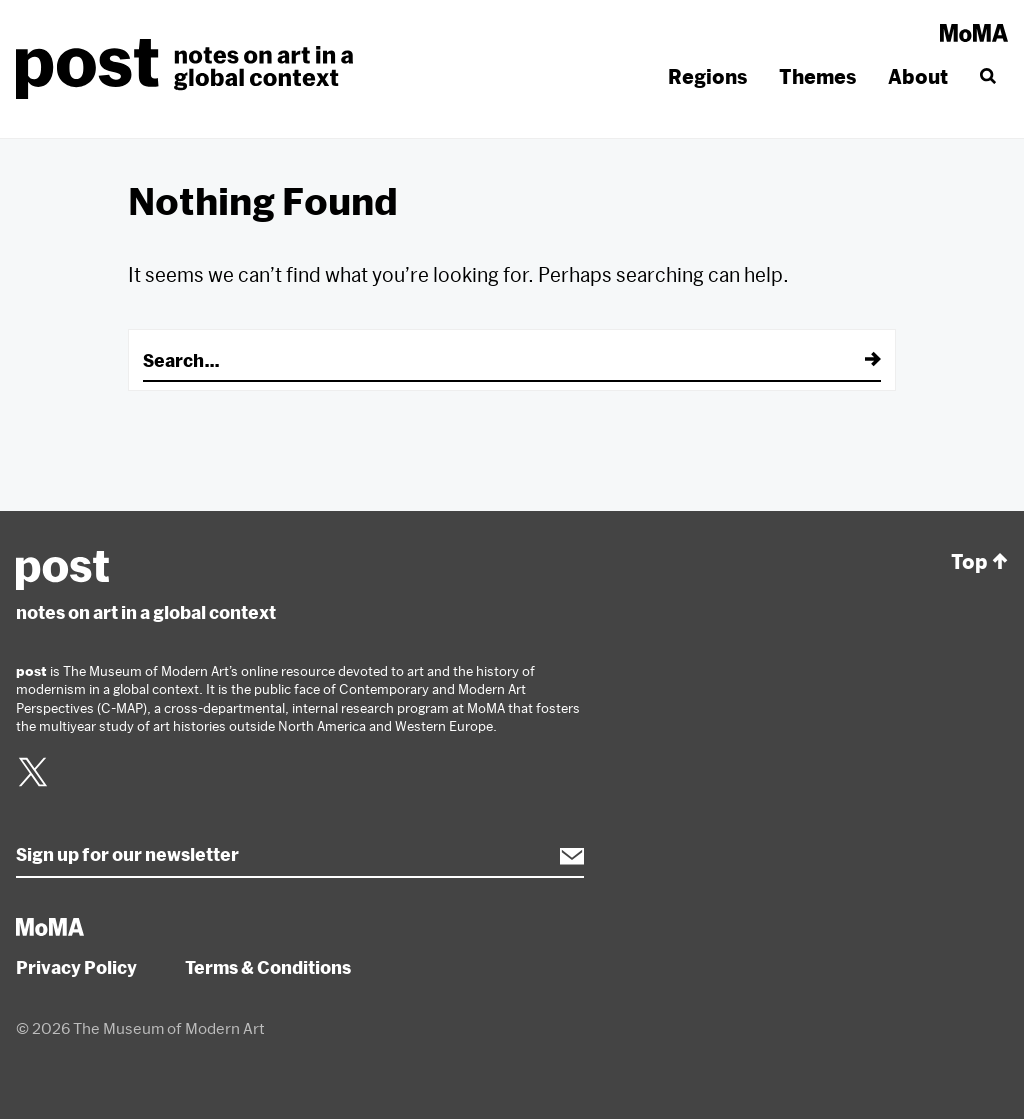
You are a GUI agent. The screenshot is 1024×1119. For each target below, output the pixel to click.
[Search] (986, 77)
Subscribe (562, 856)
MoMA (974, 33)
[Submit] (859, 360)
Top (979, 562)
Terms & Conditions (268, 967)
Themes (817, 76)
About (918, 76)
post (190, 69)
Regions (707, 76)
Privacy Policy (76, 967)
